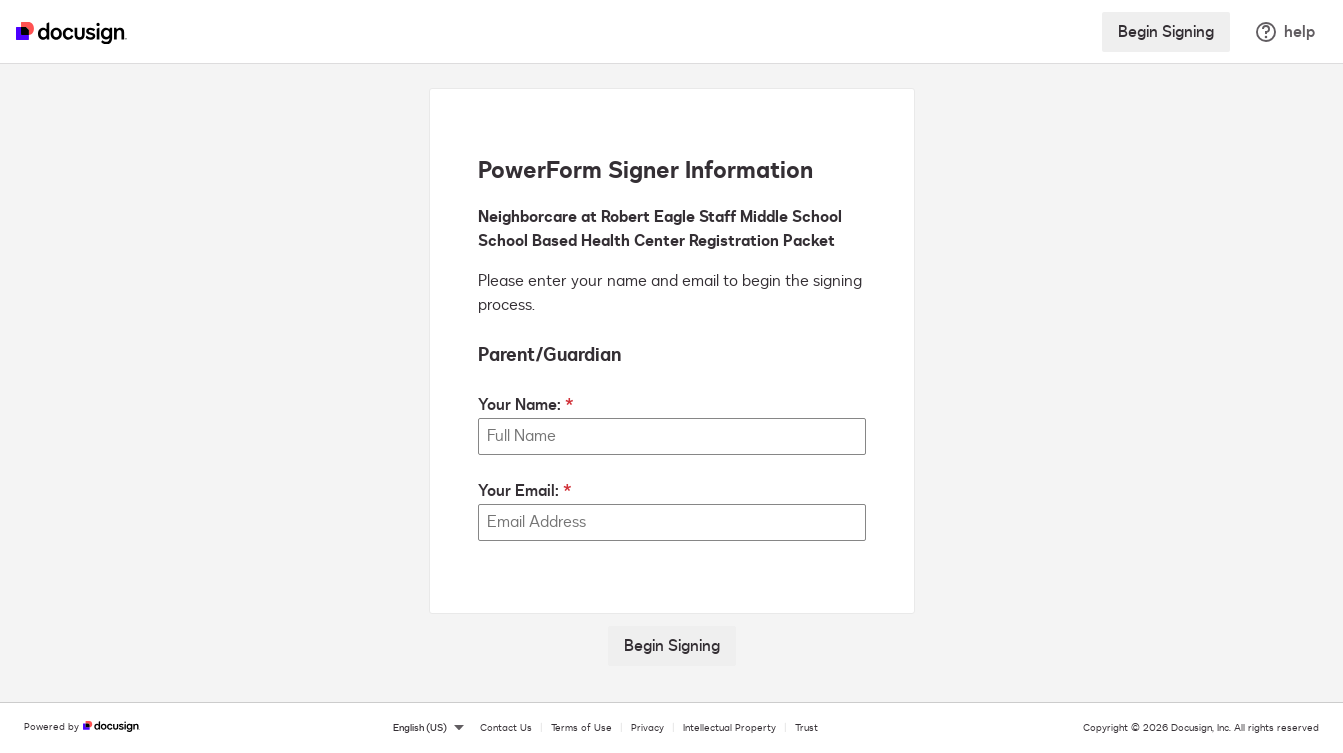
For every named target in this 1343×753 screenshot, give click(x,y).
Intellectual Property (729, 728)
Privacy (647, 728)
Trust (806, 728)
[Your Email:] (672, 522)
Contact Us (506, 728)
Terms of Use (581, 728)
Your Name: (519, 405)
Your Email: (518, 491)
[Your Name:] (672, 436)
